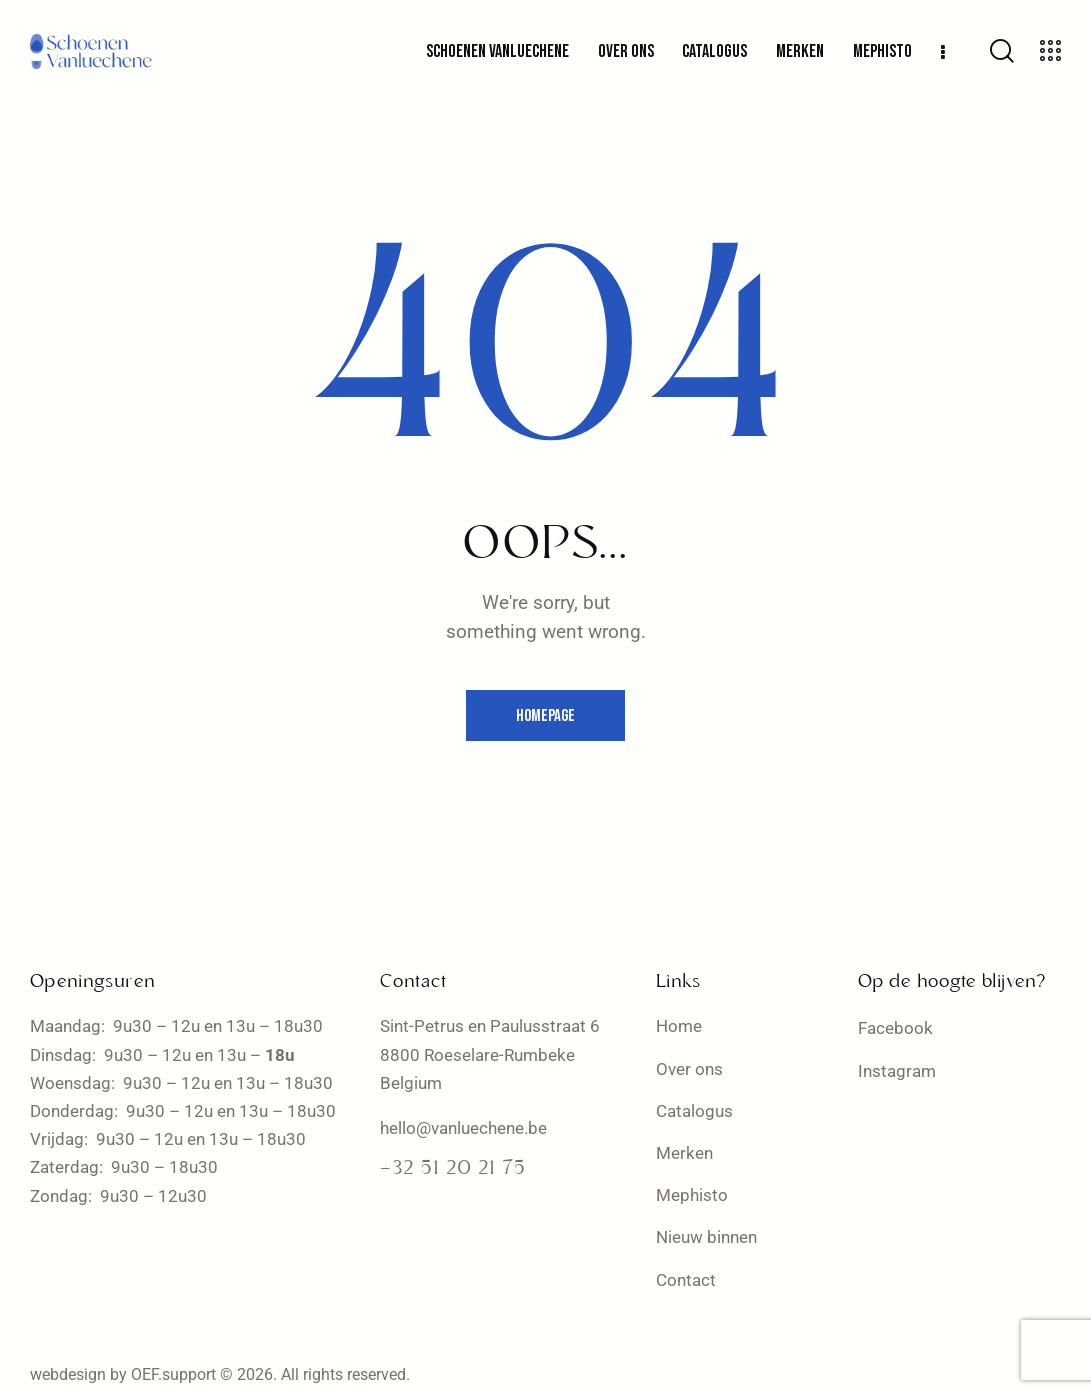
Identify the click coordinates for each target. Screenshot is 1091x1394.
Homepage (545, 716)
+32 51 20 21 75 (453, 1169)
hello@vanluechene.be (463, 1128)
